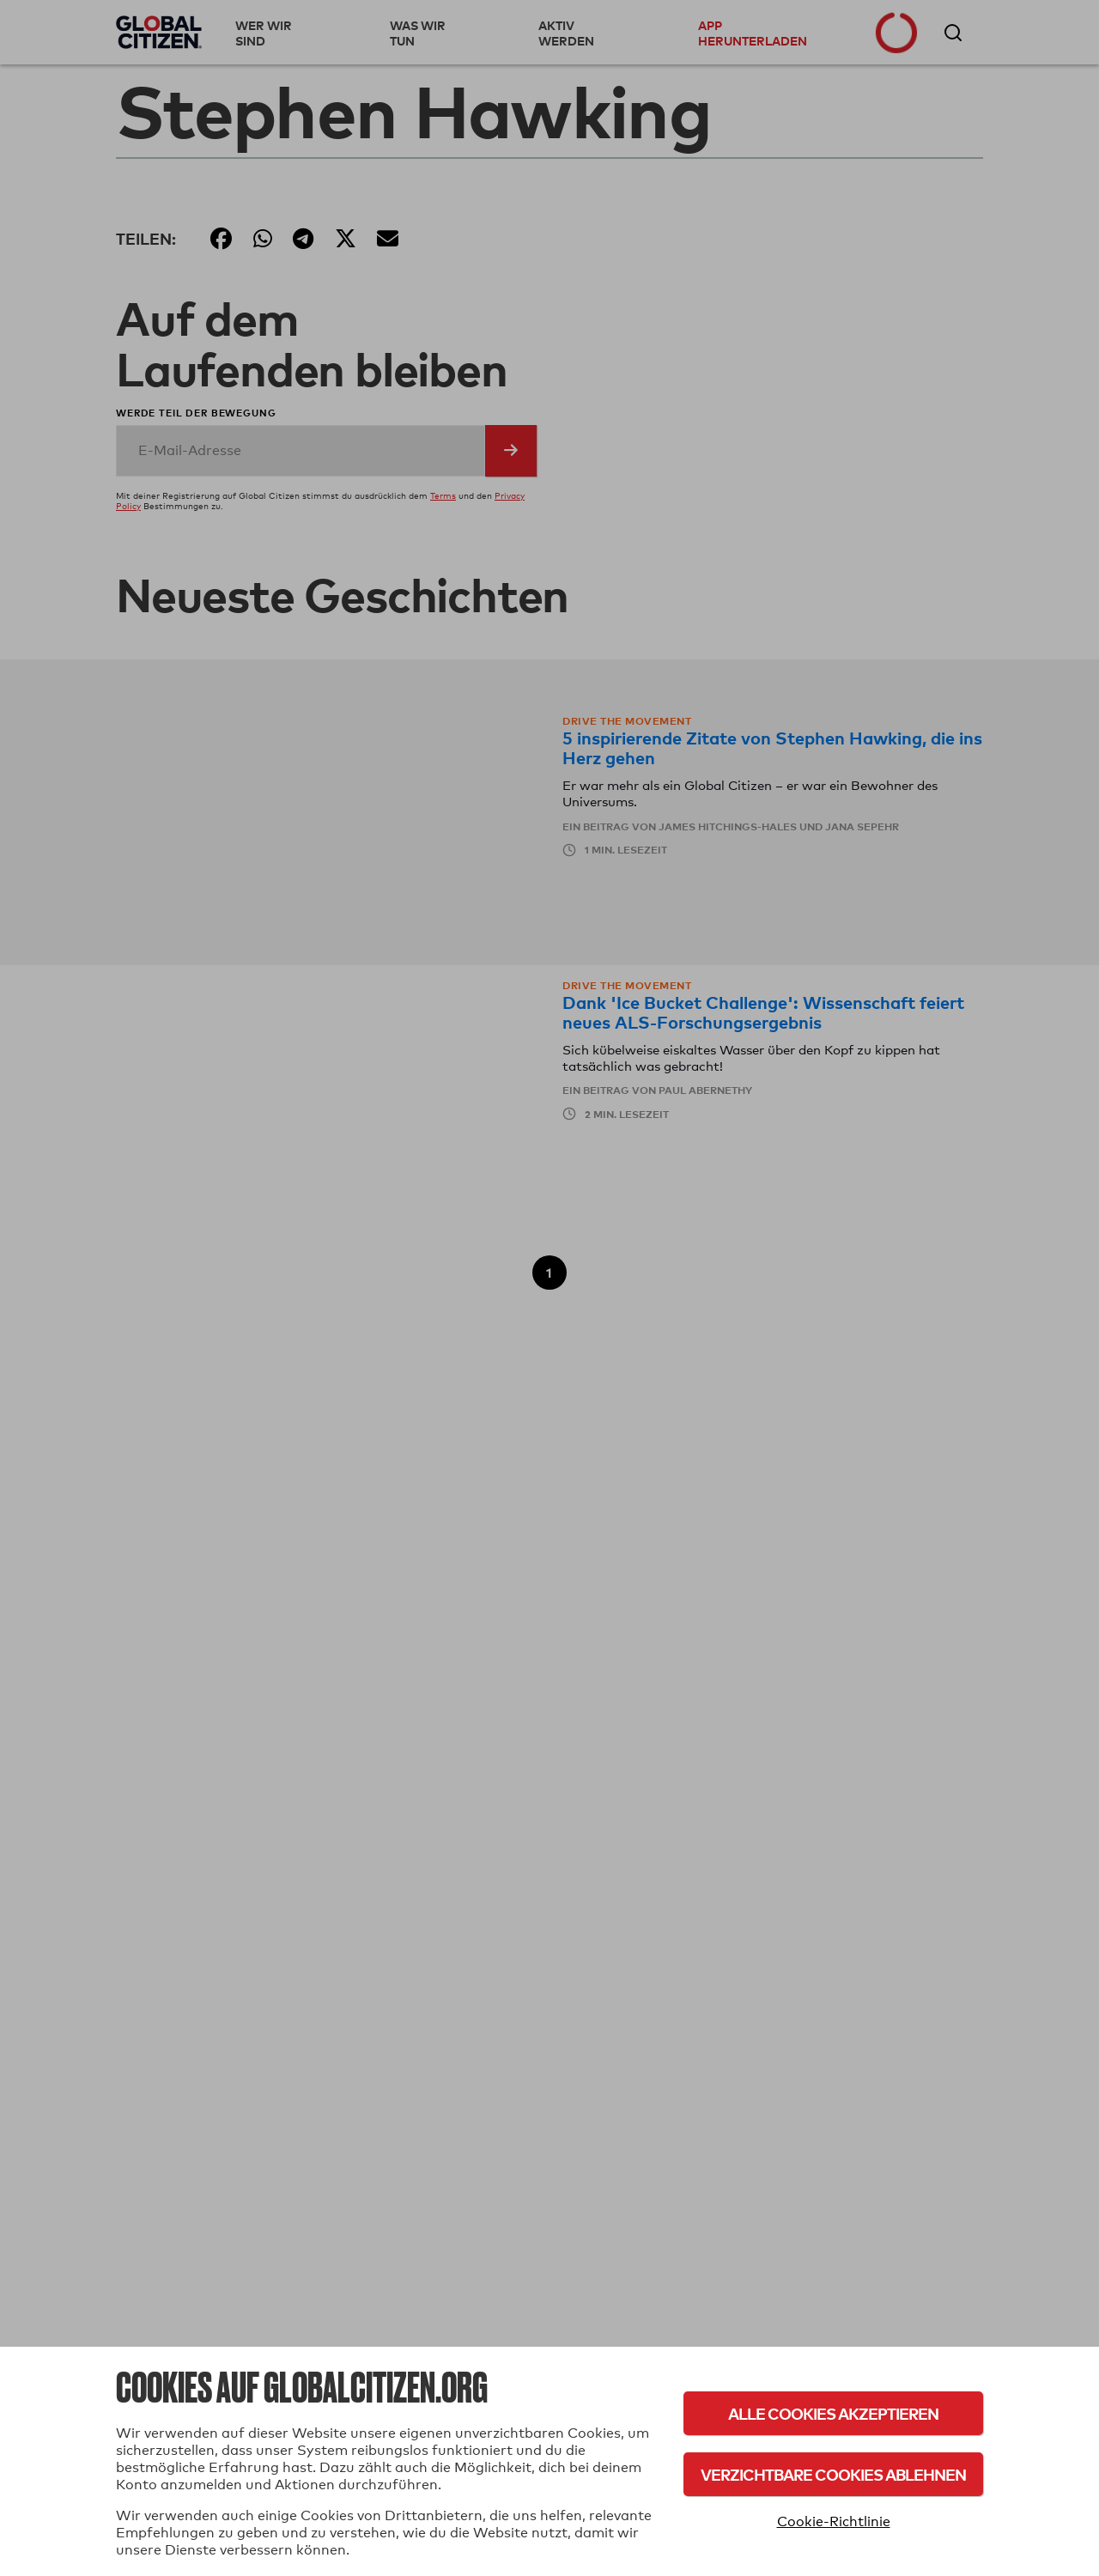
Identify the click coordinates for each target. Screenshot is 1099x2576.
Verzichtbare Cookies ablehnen (833, 2474)
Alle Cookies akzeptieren (833, 2413)
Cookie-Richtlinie (833, 2521)
